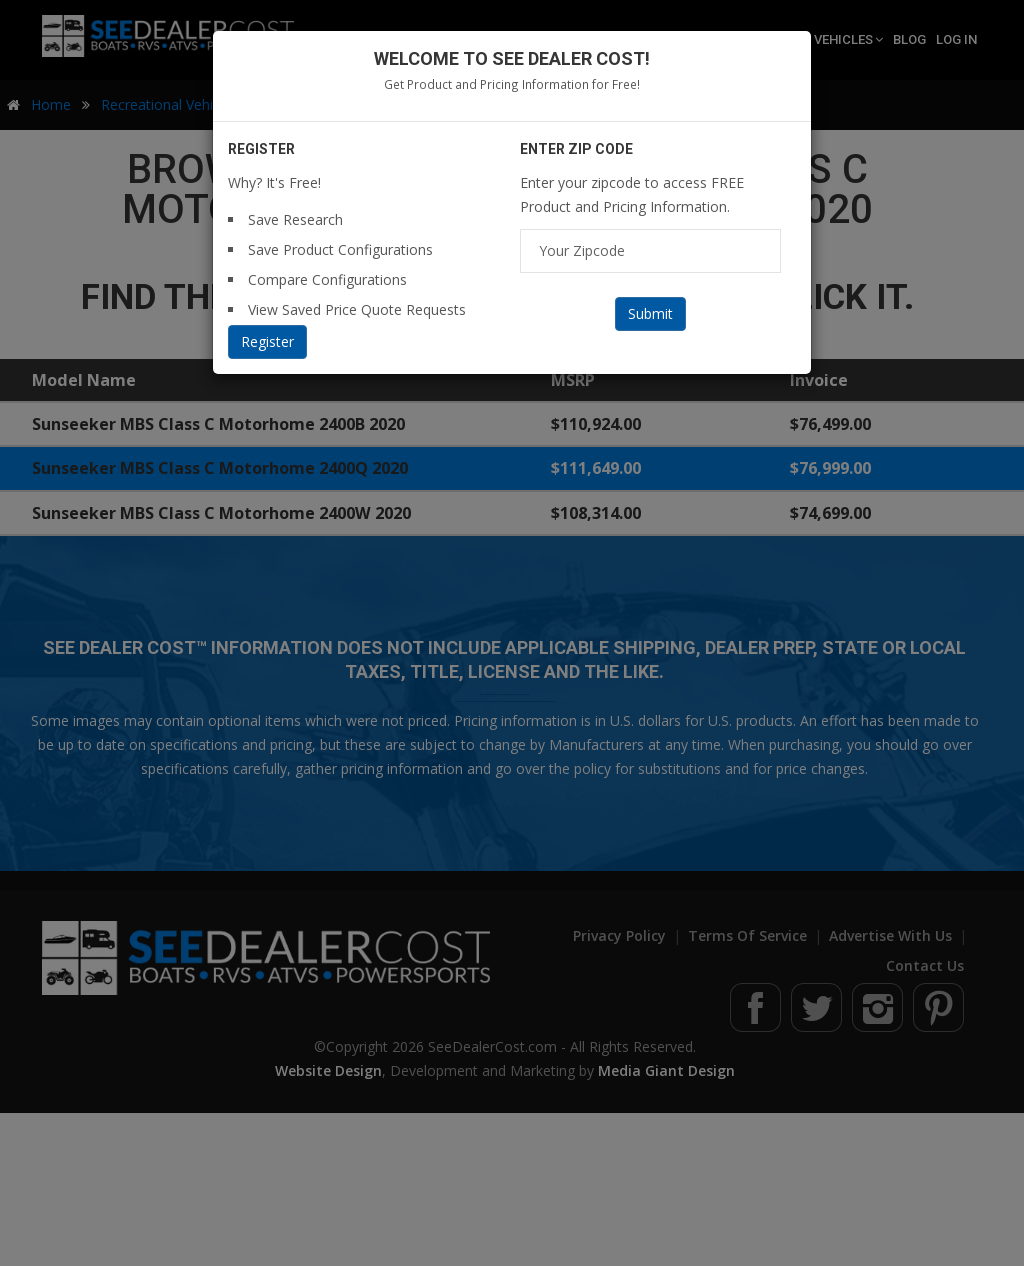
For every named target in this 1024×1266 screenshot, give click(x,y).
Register (267, 341)
